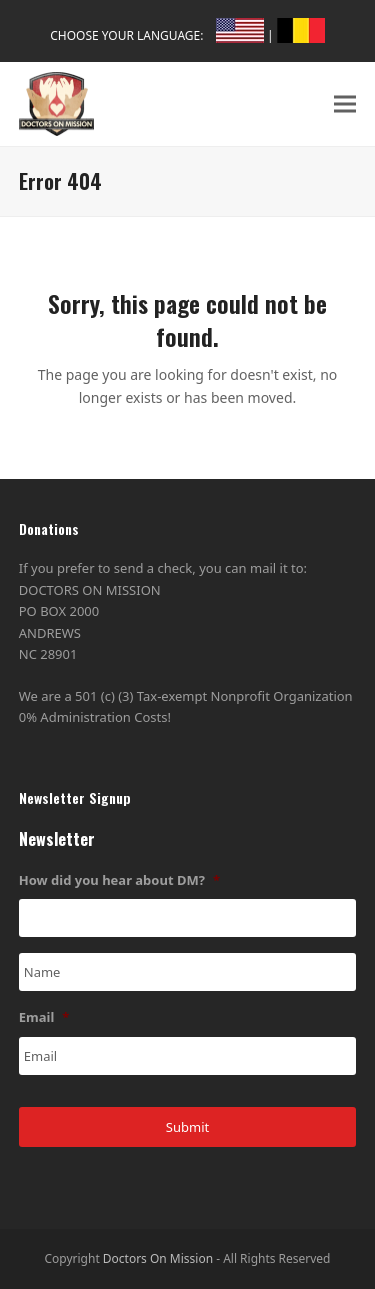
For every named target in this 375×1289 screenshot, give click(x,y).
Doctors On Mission (158, 1258)
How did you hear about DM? (119, 880)
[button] (345, 103)
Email (44, 1017)
